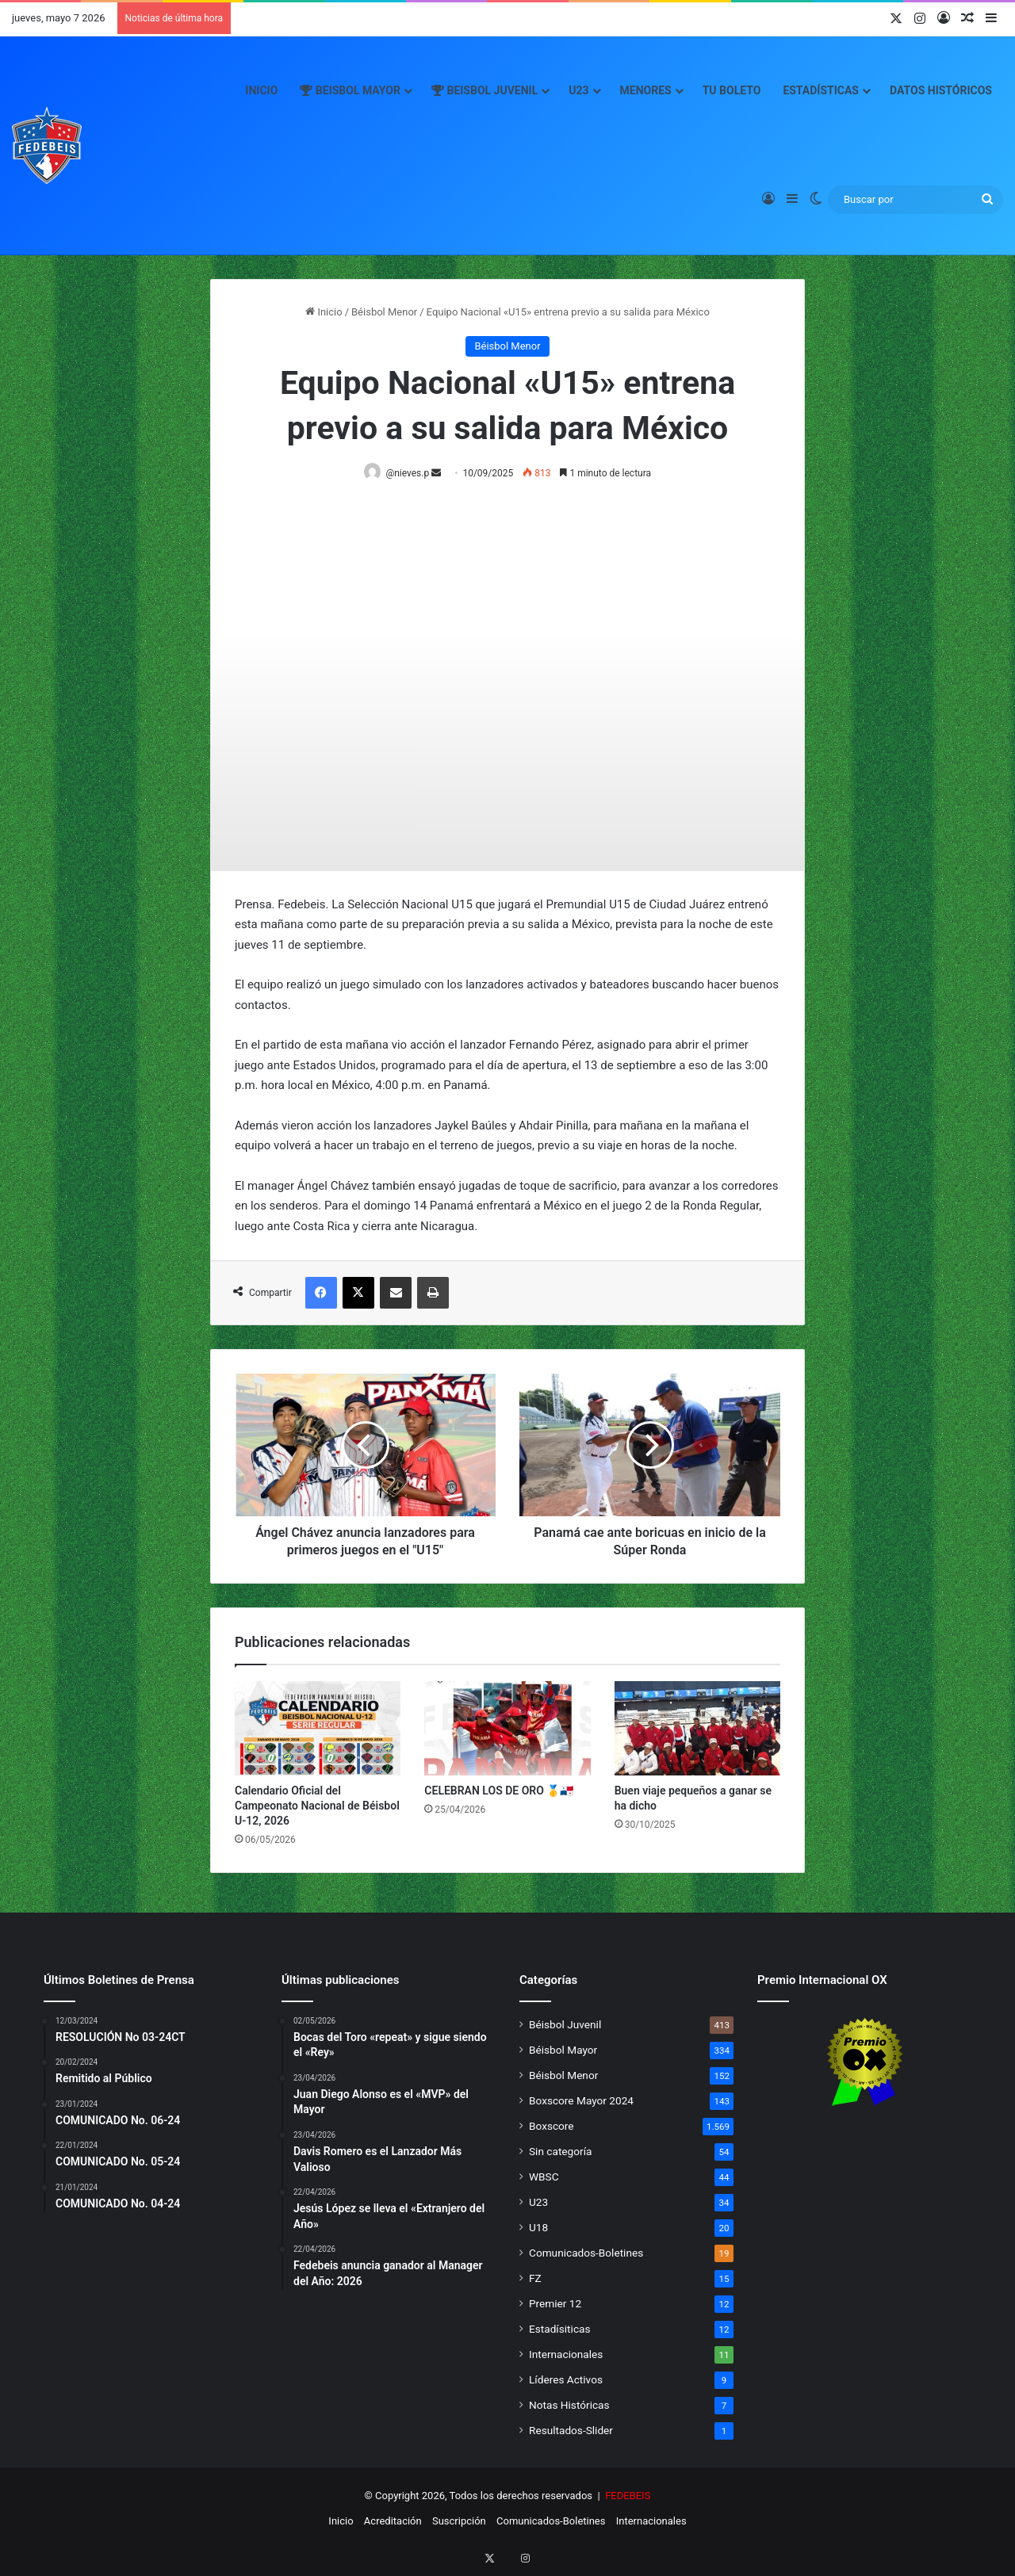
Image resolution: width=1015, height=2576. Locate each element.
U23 (578, 90)
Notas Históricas (569, 2405)
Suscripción (459, 2522)
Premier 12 (555, 2304)
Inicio (261, 90)
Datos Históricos (941, 90)
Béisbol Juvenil (565, 2025)
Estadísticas (821, 90)
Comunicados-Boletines (586, 2253)
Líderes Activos (566, 2380)
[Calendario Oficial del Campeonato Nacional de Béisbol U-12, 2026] (317, 1729)
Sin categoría (560, 2152)
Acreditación (393, 2522)
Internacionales (566, 2355)
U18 (538, 2228)
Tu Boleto (732, 90)
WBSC (544, 2177)
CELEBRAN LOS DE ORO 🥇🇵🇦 (498, 1791)
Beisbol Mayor (350, 90)
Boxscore (551, 2126)
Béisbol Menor (384, 312)
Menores (646, 90)
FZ (535, 2278)
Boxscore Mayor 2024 (581, 2101)
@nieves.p (411, 473)
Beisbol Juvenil (484, 90)
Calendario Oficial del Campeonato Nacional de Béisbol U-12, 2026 (317, 1806)
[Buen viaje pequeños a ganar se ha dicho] (697, 1729)
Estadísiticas (559, 2329)
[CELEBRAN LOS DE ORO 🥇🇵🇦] (507, 1729)
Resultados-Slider (571, 2431)
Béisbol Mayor (563, 2050)
